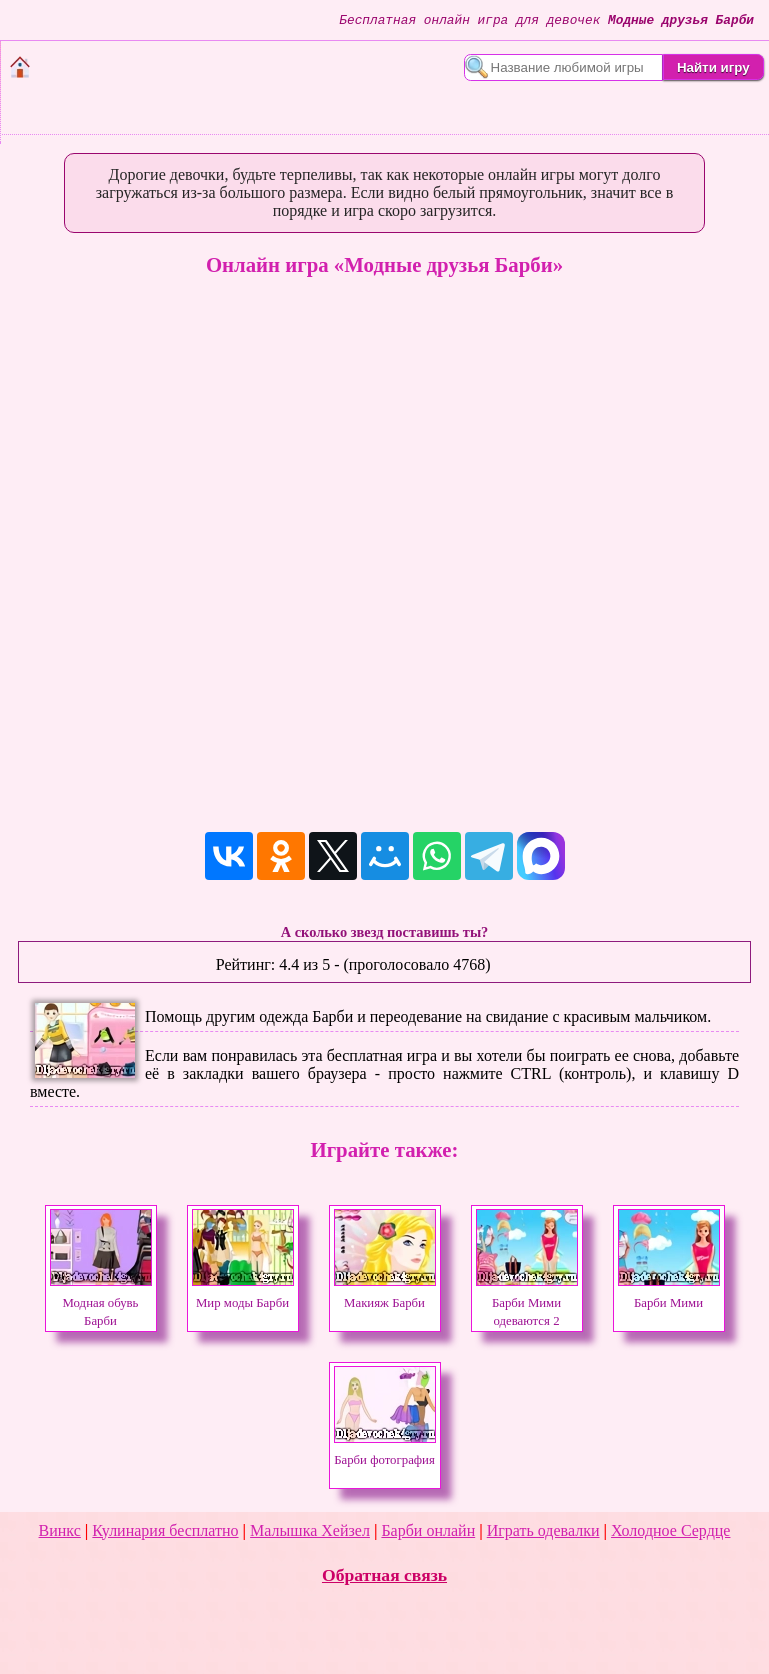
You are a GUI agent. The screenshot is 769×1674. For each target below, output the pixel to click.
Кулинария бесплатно (165, 1530)
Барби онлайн (428, 1530)
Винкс (60, 1530)
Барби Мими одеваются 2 (527, 1303)
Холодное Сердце (670, 1530)
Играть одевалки (543, 1530)
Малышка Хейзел (310, 1530)
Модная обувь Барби (101, 1303)
